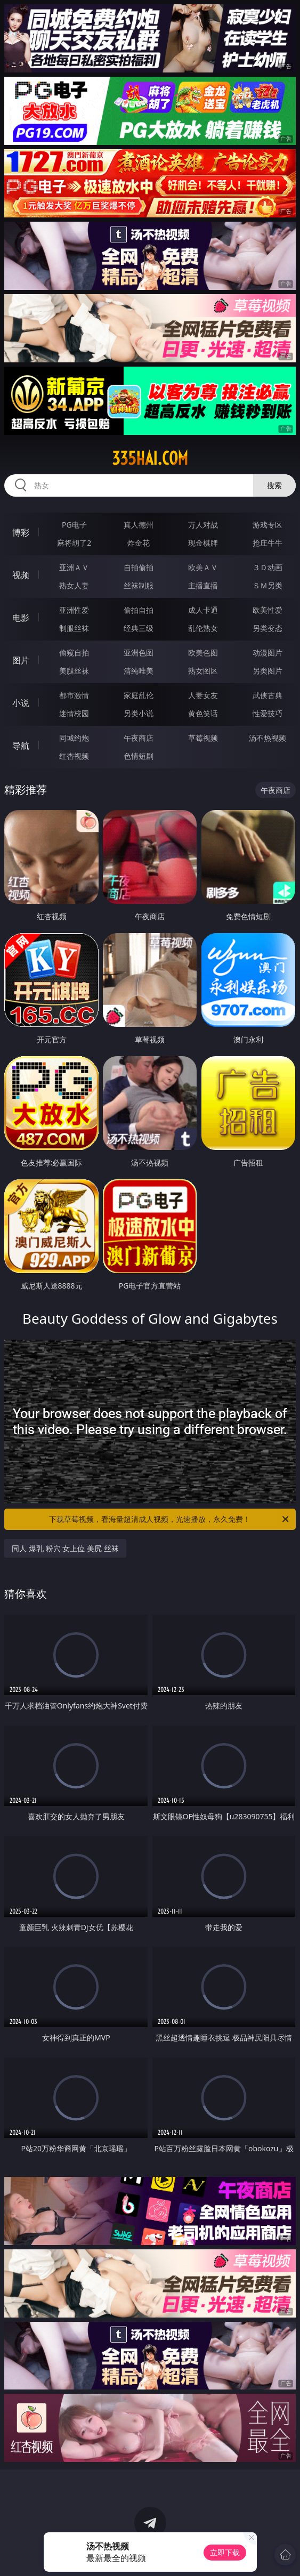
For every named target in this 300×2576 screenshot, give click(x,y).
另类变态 (267, 628)
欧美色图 (203, 652)
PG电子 (74, 525)
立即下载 (225, 2552)
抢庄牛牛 (267, 543)
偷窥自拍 (74, 652)
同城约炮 (74, 738)
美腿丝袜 (74, 671)
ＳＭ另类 (267, 585)
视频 (20, 575)
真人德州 (138, 525)
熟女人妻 (74, 585)
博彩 (20, 532)
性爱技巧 (267, 713)
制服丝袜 (74, 628)
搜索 (274, 485)
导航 (20, 745)
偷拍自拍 (138, 610)
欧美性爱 (267, 610)
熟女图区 (203, 671)
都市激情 (74, 695)
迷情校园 (74, 713)
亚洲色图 (138, 652)
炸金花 (138, 543)
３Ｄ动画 (267, 567)
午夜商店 (138, 738)
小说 (20, 703)
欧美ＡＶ (203, 567)
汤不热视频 (267, 738)
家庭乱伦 (138, 695)
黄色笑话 (203, 713)
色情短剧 (138, 756)
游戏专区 (267, 525)
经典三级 (138, 628)
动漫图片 (267, 652)
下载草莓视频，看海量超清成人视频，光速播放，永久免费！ (169, 1519)
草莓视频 (203, 738)
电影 (20, 617)
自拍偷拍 (138, 567)
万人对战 (203, 525)
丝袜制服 (138, 585)
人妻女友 (203, 695)
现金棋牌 (203, 543)
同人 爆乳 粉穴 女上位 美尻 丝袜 (65, 1548)
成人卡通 (203, 610)
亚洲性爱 (74, 610)
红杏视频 (74, 756)
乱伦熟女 (203, 628)
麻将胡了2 (74, 543)
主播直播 (203, 585)
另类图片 (267, 671)
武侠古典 (267, 695)
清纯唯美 (138, 671)
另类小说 (138, 713)
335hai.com (150, 458)
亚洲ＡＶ (74, 567)
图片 (20, 660)
